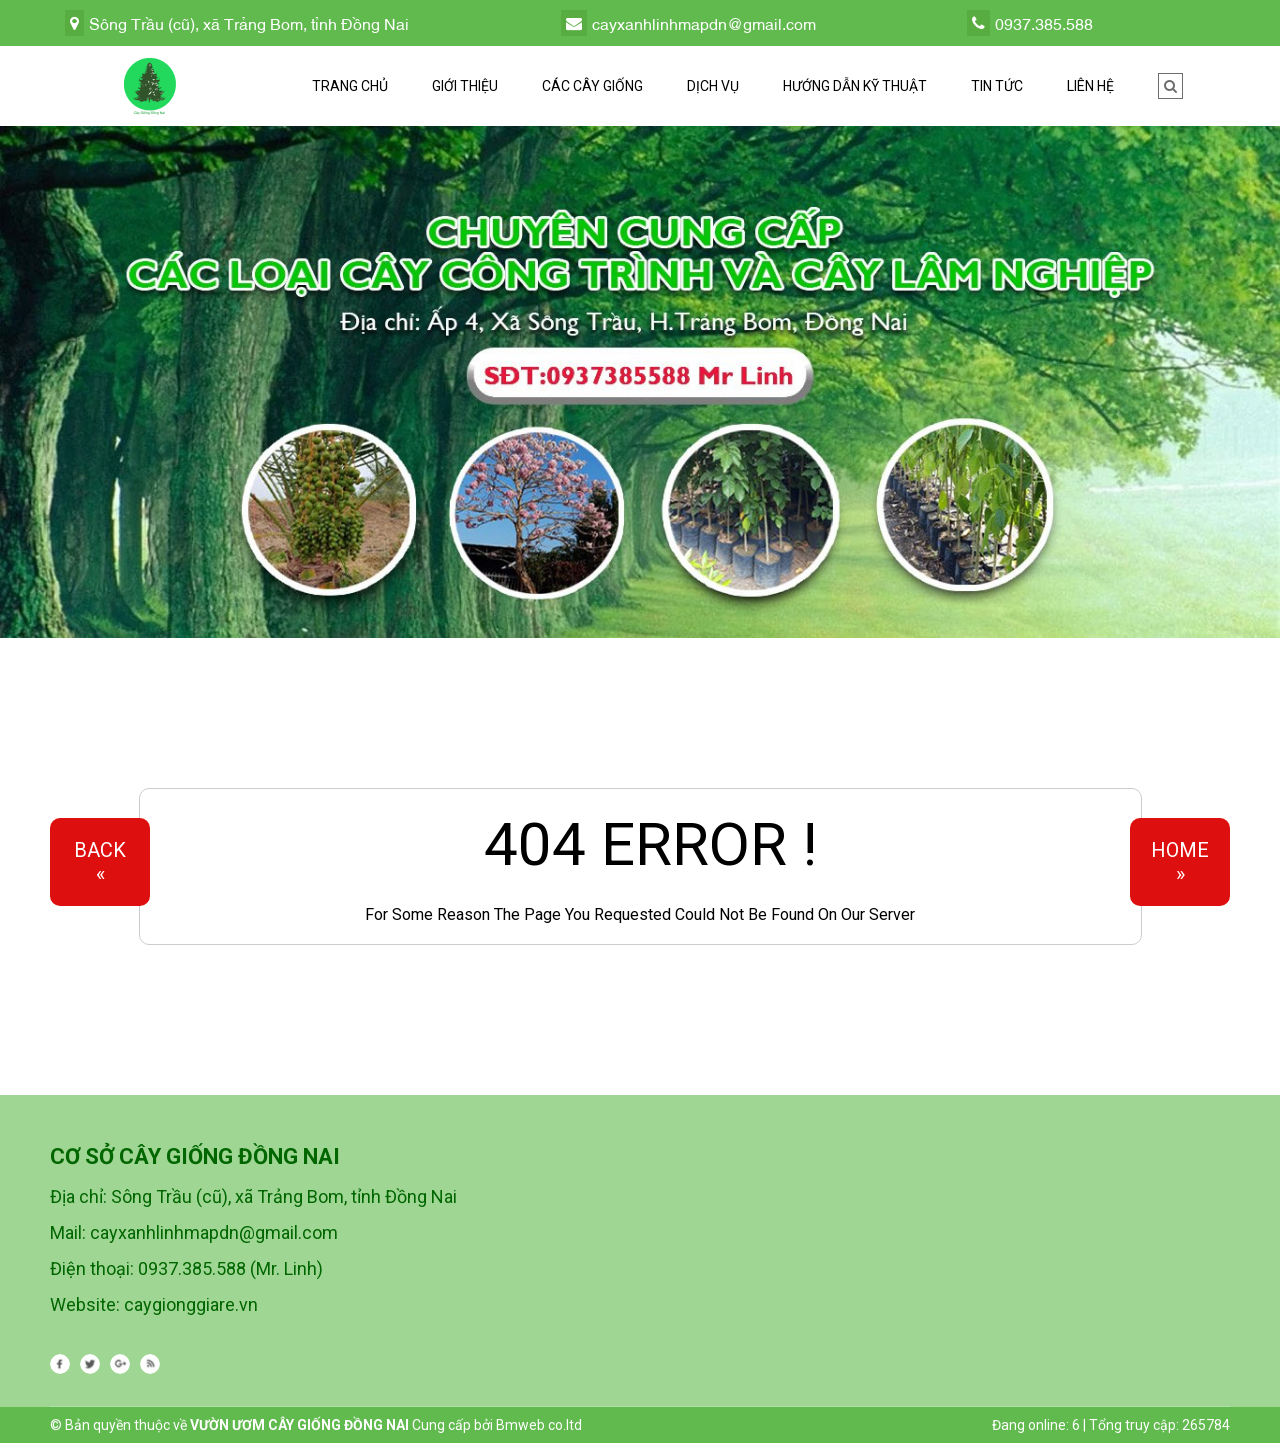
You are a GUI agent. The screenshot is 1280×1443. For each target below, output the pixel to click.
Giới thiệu (465, 86)
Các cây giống (592, 86)
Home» (1180, 862)
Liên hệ (1090, 86)
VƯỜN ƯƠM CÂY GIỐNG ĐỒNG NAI (299, 1425)
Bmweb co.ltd (539, 1425)
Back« (100, 862)
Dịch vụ (713, 86)
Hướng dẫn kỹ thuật (855, 86)
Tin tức (997, 86)
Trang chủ (350, 86)
